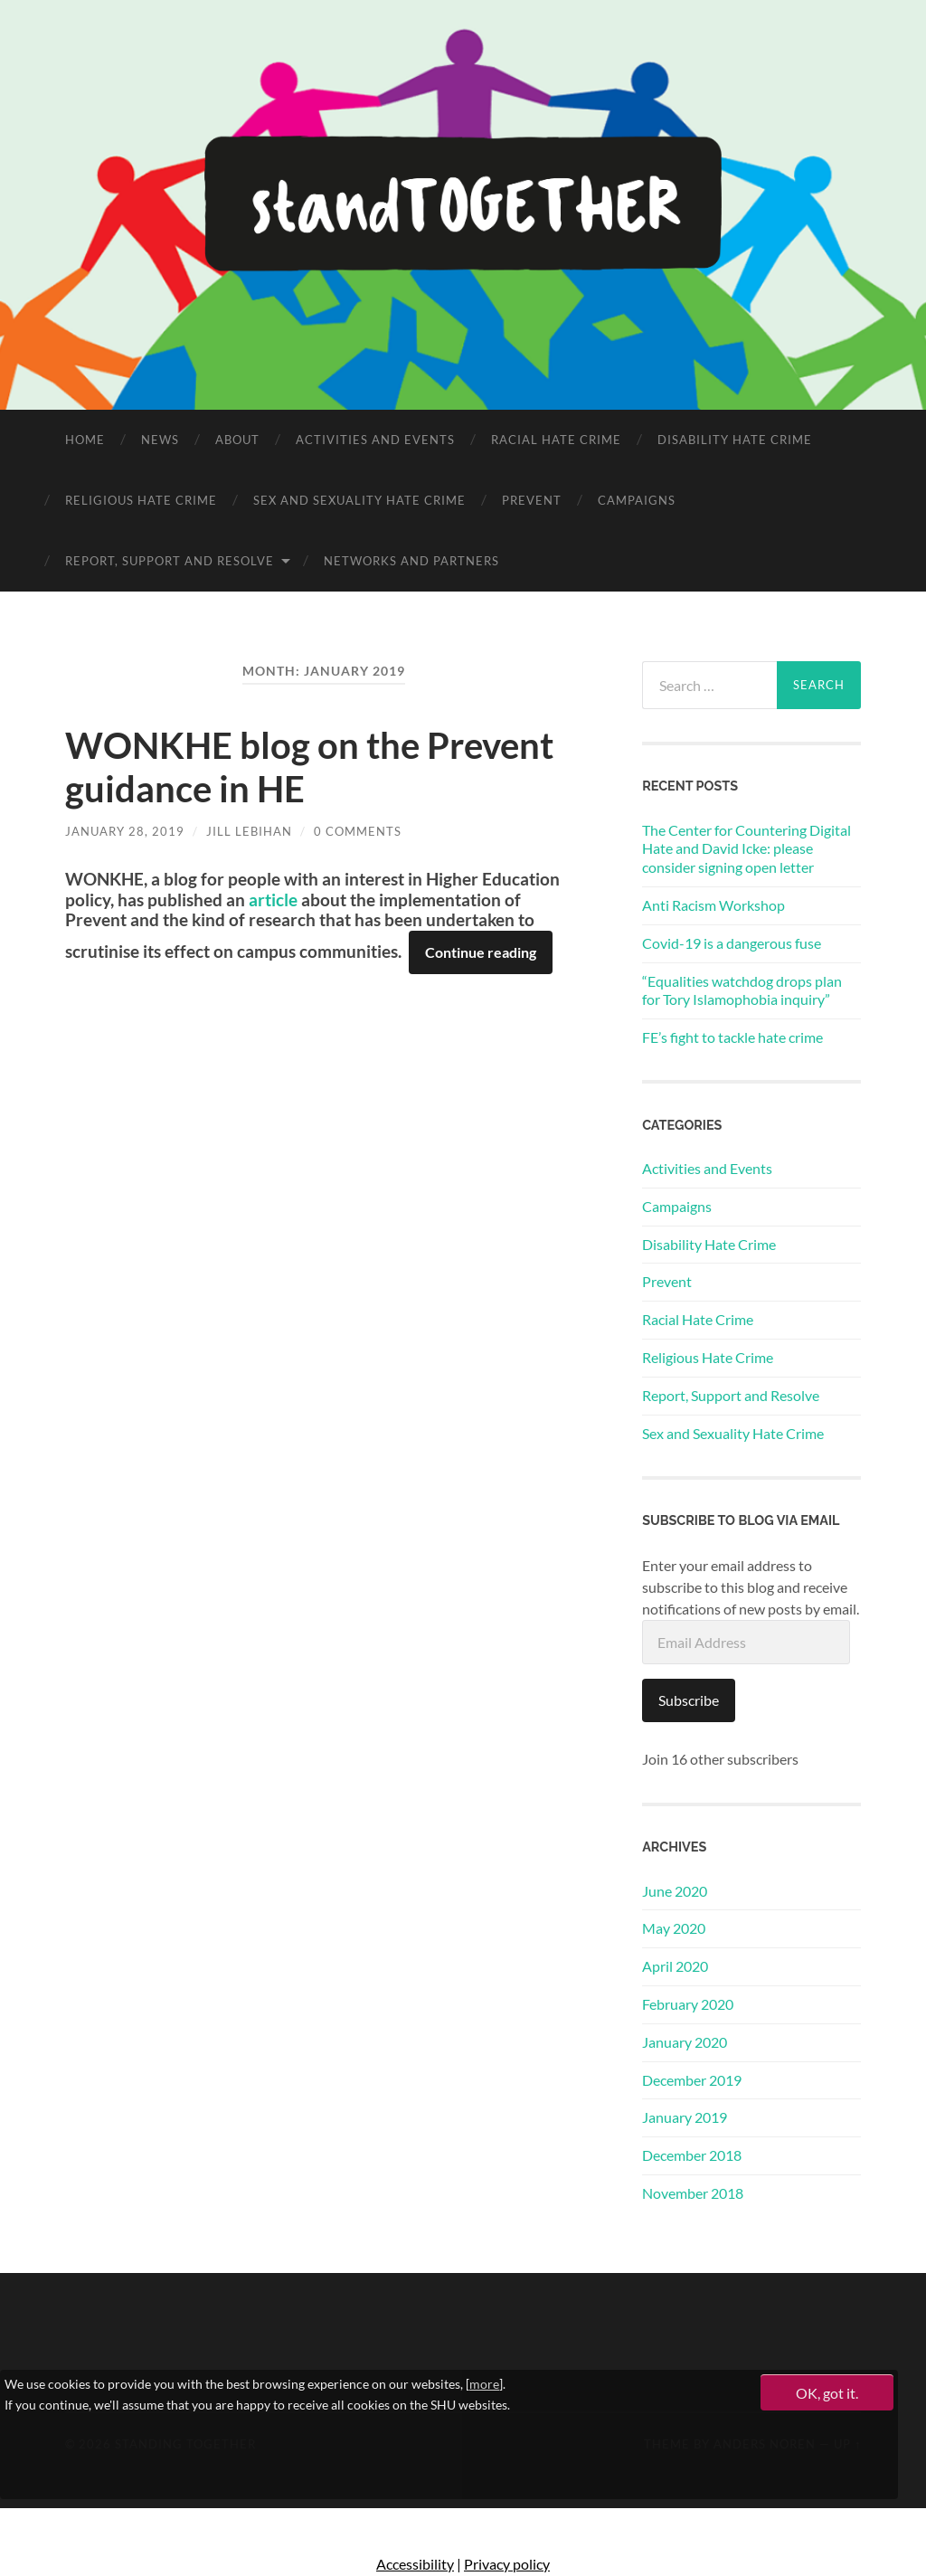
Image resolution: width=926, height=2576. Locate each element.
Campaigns (637, 500)
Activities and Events (375, 439)
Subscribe (688, 1700)
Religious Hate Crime (141, 500)
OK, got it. (827, 2392)
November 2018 (692, 2193)
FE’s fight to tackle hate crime (732, 1037)
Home (85, 439)
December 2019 (692, 2079)
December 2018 (692, 2155)
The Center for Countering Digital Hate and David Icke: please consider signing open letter (746, 848)
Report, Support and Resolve (169, 561)
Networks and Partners (411, 561)
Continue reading (480, 952)
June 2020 (674, 1890)
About (237, 439)
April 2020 (675, 1966)
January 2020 (684, 2041)
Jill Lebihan (249, 831)
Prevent (532, 500)
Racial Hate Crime (556, 439)
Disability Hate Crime (734, 439)
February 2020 (687, 2003)
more (484, 2383)
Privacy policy (507, 2563)
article (273, 900)
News (160, 439)
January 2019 (684, 2117)
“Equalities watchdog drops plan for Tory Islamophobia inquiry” (742, 990)
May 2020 (673, 1928)
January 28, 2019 (124, 831)
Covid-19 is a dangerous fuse (731, 943)
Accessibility (415, 2563)
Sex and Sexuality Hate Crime (359, 500)
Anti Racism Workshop (713, 905)
